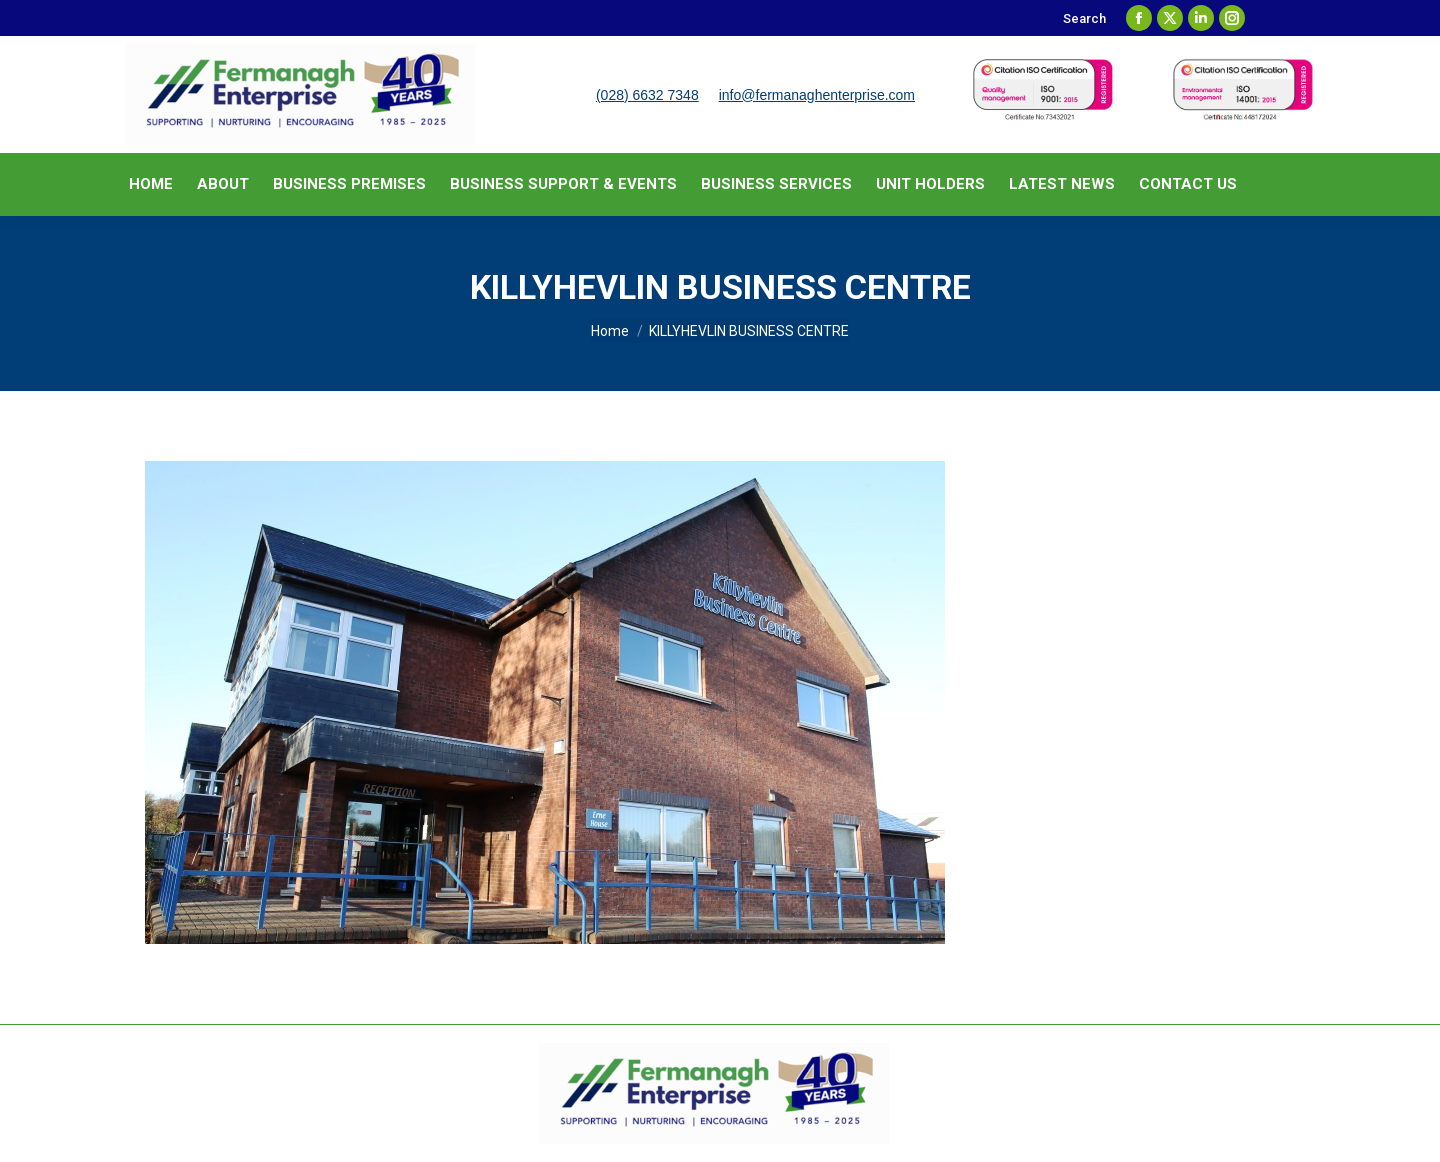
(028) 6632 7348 (647, 95)
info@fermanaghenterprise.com (817, 95)
